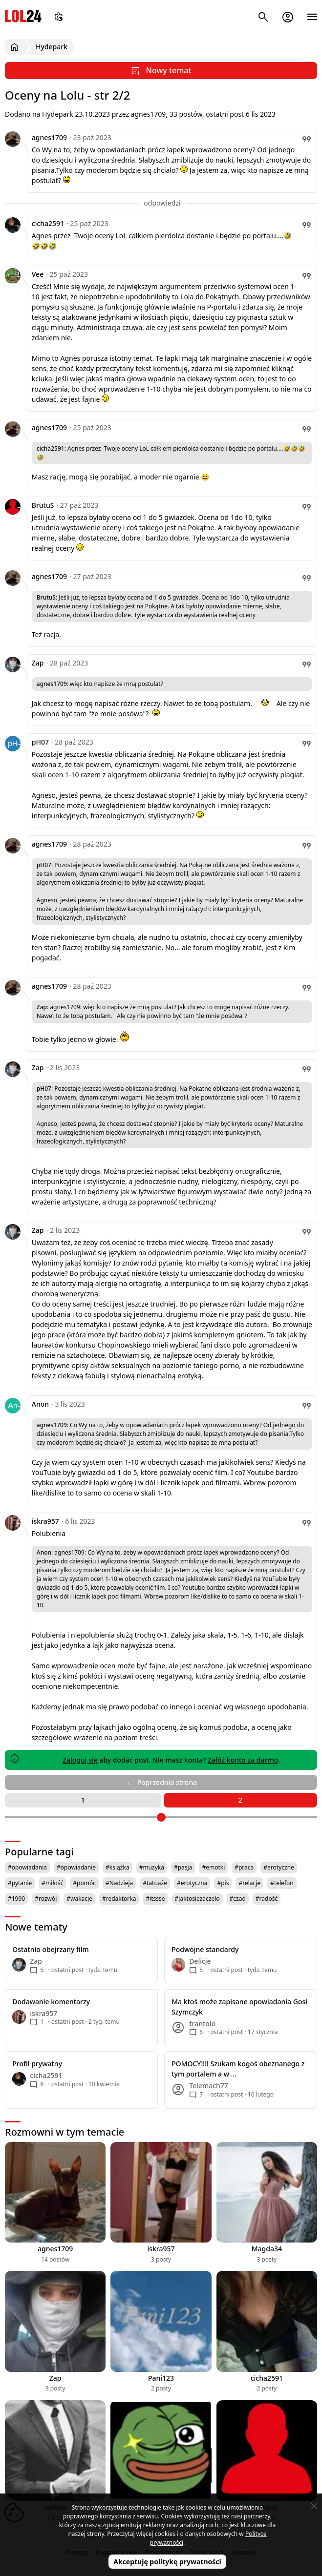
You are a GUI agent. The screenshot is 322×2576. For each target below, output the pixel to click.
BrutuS (43, 505)
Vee (37, 274)
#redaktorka (119, 1898)
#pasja (183, 1867)
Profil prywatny (37, 2063)
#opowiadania (27, 1867)
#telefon (282, 1883)
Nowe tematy (36, 1926)
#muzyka (151, 1867)
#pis (223, 1883)
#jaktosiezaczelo (197, 1898)
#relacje (249, 1883)
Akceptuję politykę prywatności (167, 2561)
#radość (267, 1898)
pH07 (40, 742)
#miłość (52, 1883)
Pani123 (161, 2378)
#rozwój (46, 1898)
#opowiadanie (76, 1867)
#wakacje (79, 1898)
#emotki (213, 1867)
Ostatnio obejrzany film (50, 1949)
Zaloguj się (80, 1760)
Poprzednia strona (161, 1782)
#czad (238, 1898)
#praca (244, 1867)
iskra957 (45, 1521)
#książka (117, 1867)
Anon (40, 1404)
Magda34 (267, 2248)
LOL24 (23, 16)
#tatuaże (155, 1883)
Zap (38, 662)
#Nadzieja (119, 1883)
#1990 (16, 1898)
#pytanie (20, 1883)
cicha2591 (48, 223)
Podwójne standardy (205, 1949)
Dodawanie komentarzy (51, 2001)
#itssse (155, 1898)
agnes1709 (49, 137)
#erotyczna (192, 1883)
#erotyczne (278, 1867)
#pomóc (84, 1883)
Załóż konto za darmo (243, 1760)
